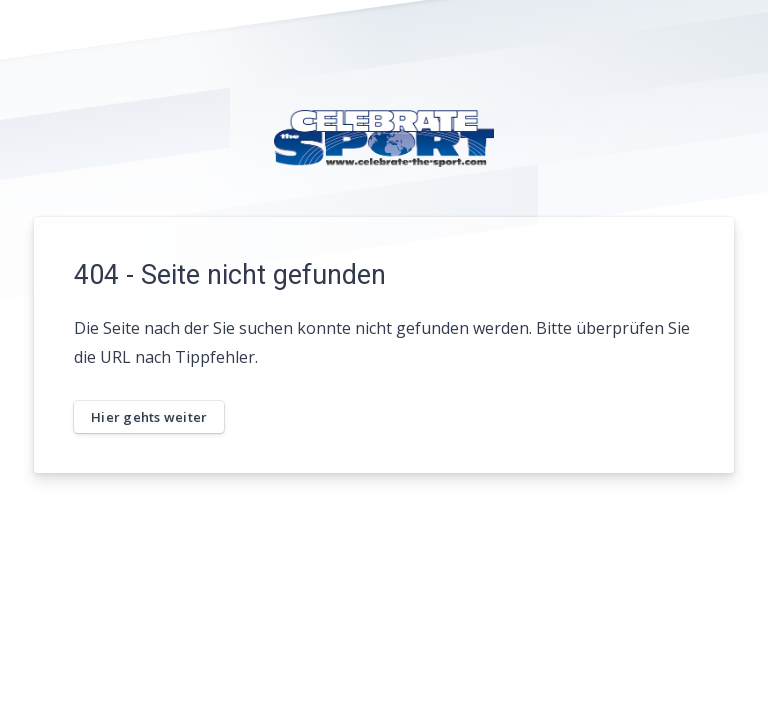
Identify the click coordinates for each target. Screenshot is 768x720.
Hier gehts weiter (149, 417)
